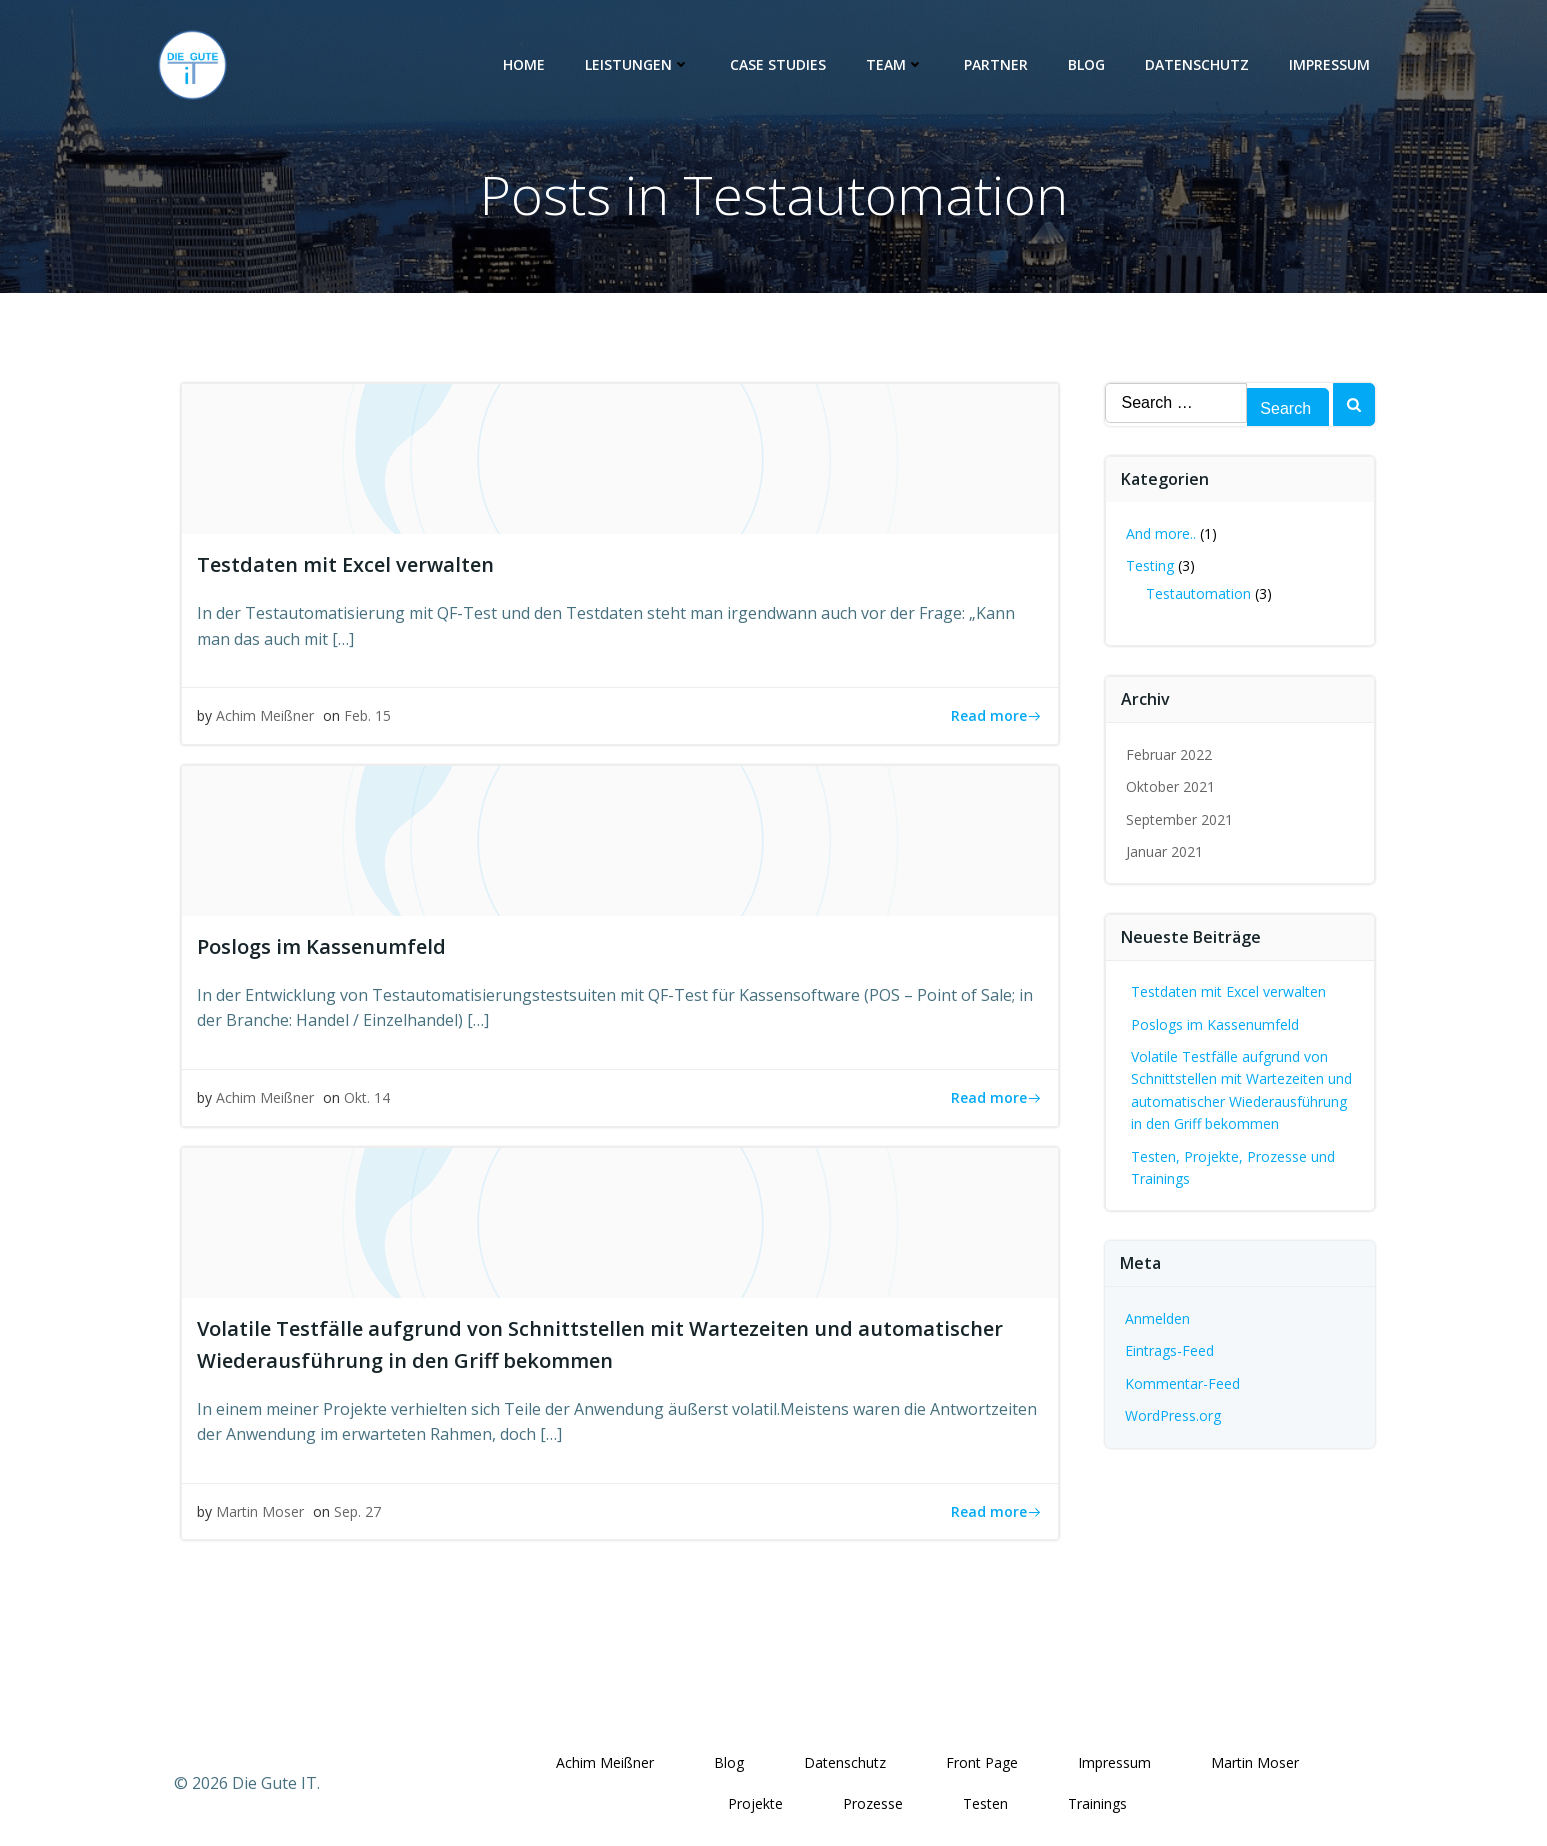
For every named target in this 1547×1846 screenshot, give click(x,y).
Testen (985, 1803)
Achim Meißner (265, 715)
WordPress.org (1173, 1415)
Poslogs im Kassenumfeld (1215, 1024)
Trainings (1097, 1803)
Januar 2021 (1164, 851)
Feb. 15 (367, 715)
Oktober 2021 (1170, 786)
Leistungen (637, 64)
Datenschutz (1197, 64)
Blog (1086, 64)
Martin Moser (260, 1511)
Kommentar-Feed (1182, 1383)
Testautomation (1198, 593)
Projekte (755, 1803)
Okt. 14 (367, 1097)
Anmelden (1157, 1318)
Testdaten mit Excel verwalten (1228, 991)
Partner (996, 64)
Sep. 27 (357, 1511)
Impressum (1329, 64)
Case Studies (778, 64)
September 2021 (1179, 819)
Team (895, 64)
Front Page (982, 1762)
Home (524, 64)
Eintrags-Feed (1169, 1350)
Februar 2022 (1169, 754)
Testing (1150, 565)
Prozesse (873, 1803)
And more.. (1161, 533)
